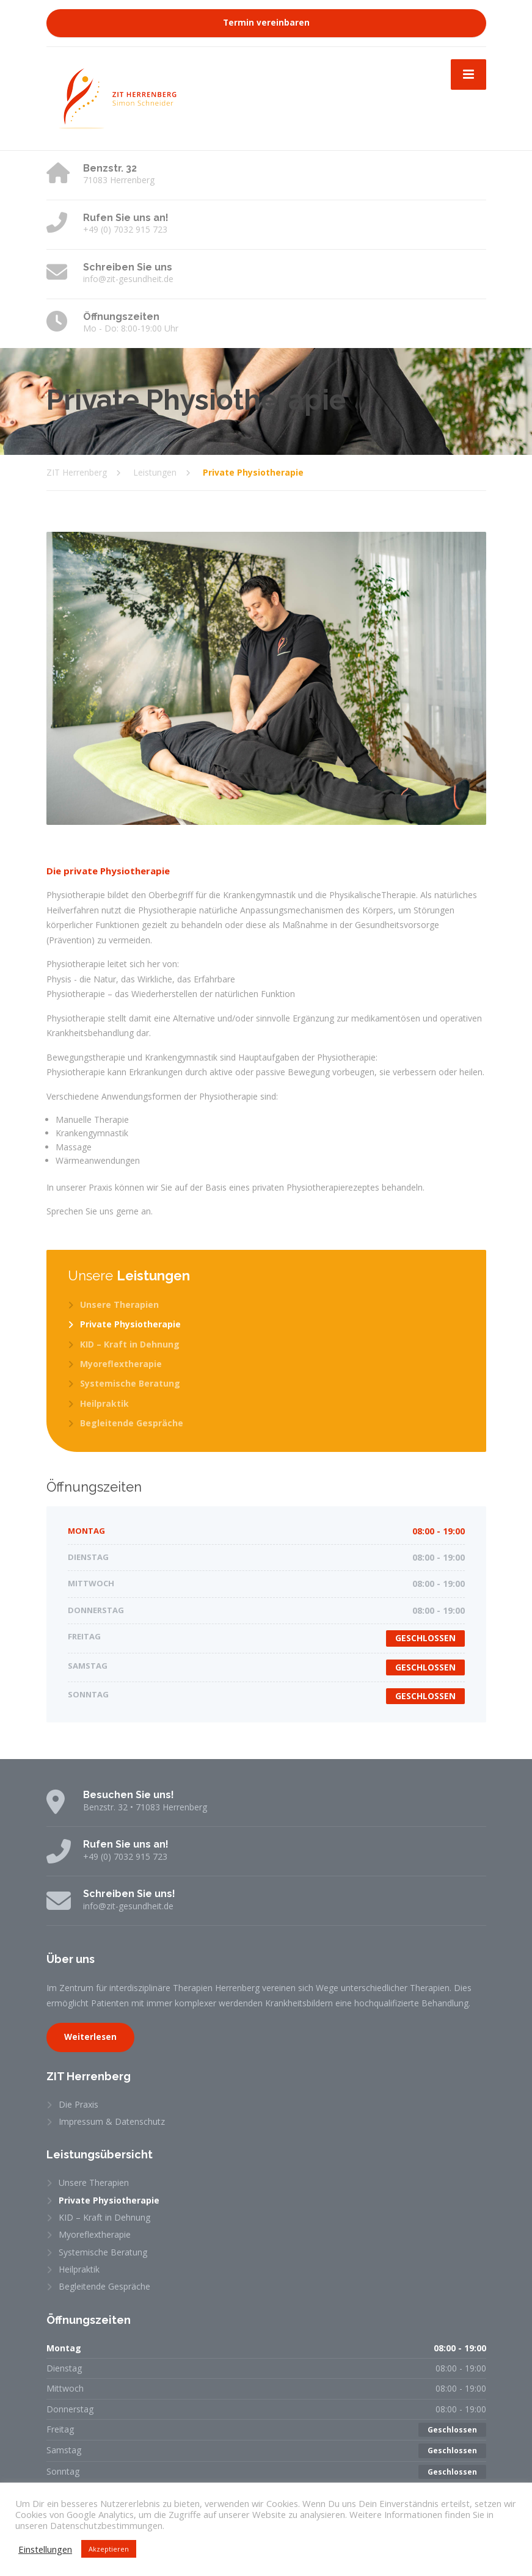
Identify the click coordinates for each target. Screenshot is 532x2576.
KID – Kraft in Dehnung (130, 1344)
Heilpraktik (104, 1403)
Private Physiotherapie (130, 1324)
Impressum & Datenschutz (112, 2121)
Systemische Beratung (130, 1383)
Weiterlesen (90, 2036)
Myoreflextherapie (121, 1364)
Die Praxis (78, 2104)
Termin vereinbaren (266, 22)
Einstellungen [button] (45, 2549)
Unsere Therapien (119, 1304)
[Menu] (468, 74)
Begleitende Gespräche (131, 1423)
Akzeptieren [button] (109, 2548)
